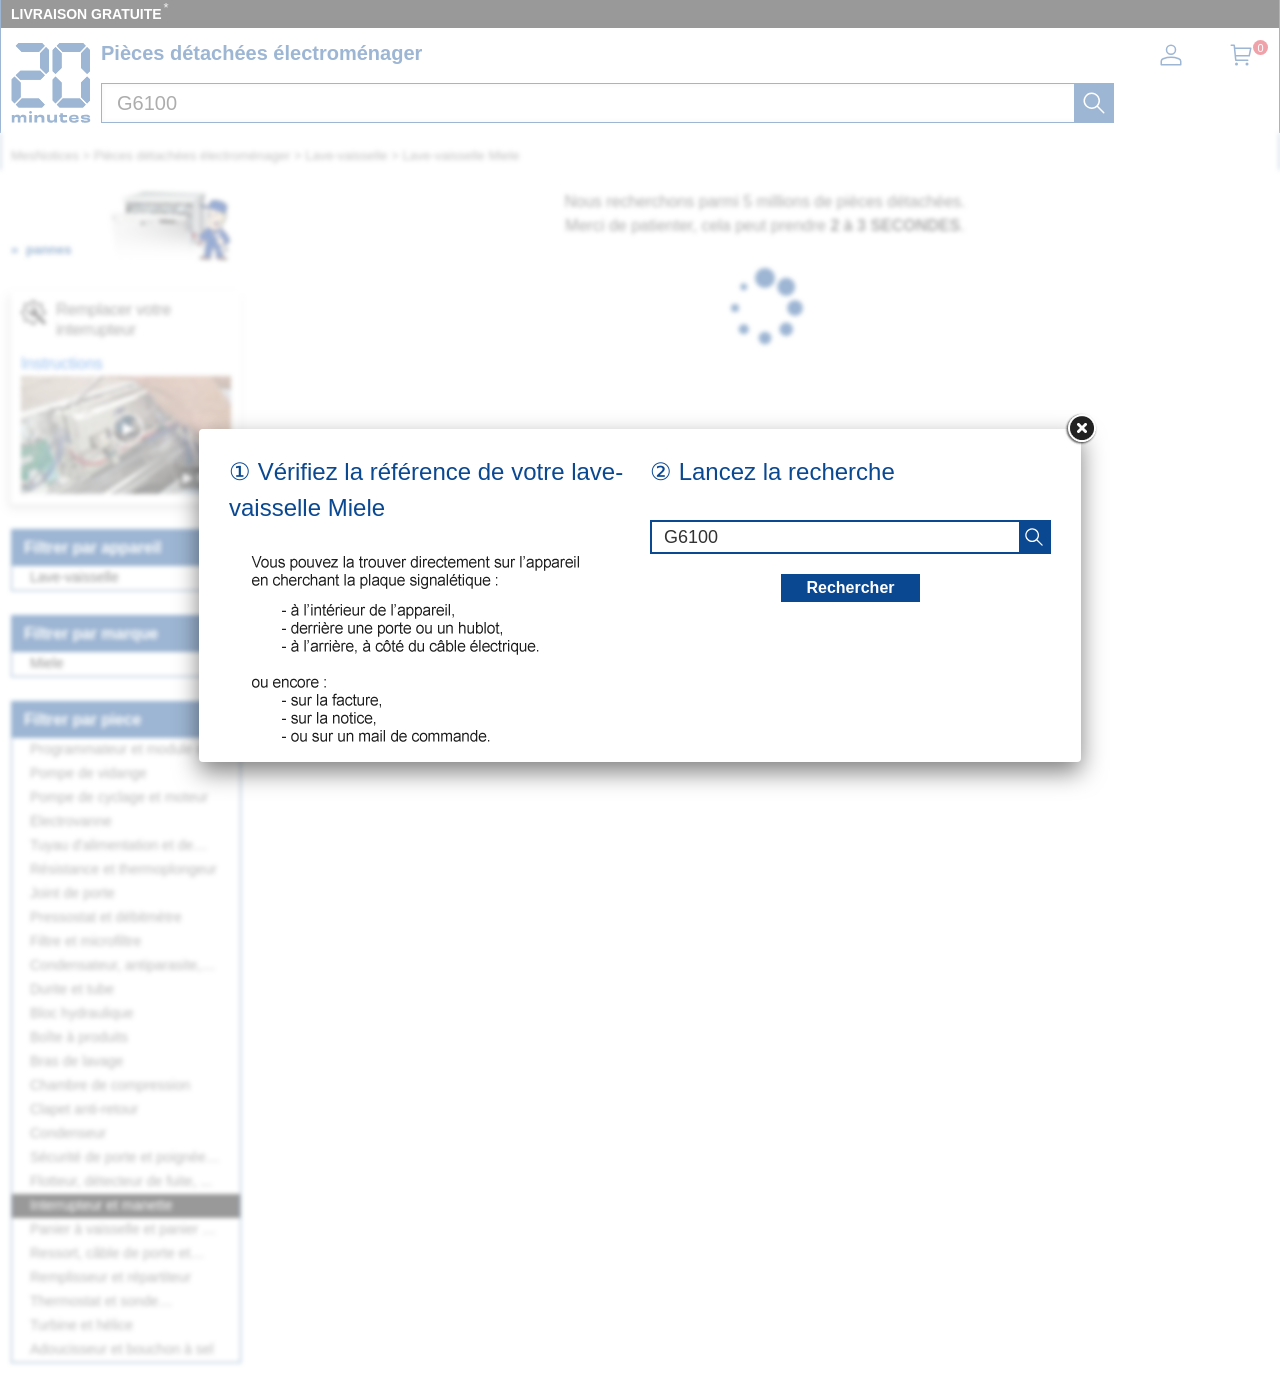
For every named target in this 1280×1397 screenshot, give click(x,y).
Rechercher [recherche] (850, 587)
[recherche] (1034, 537)
